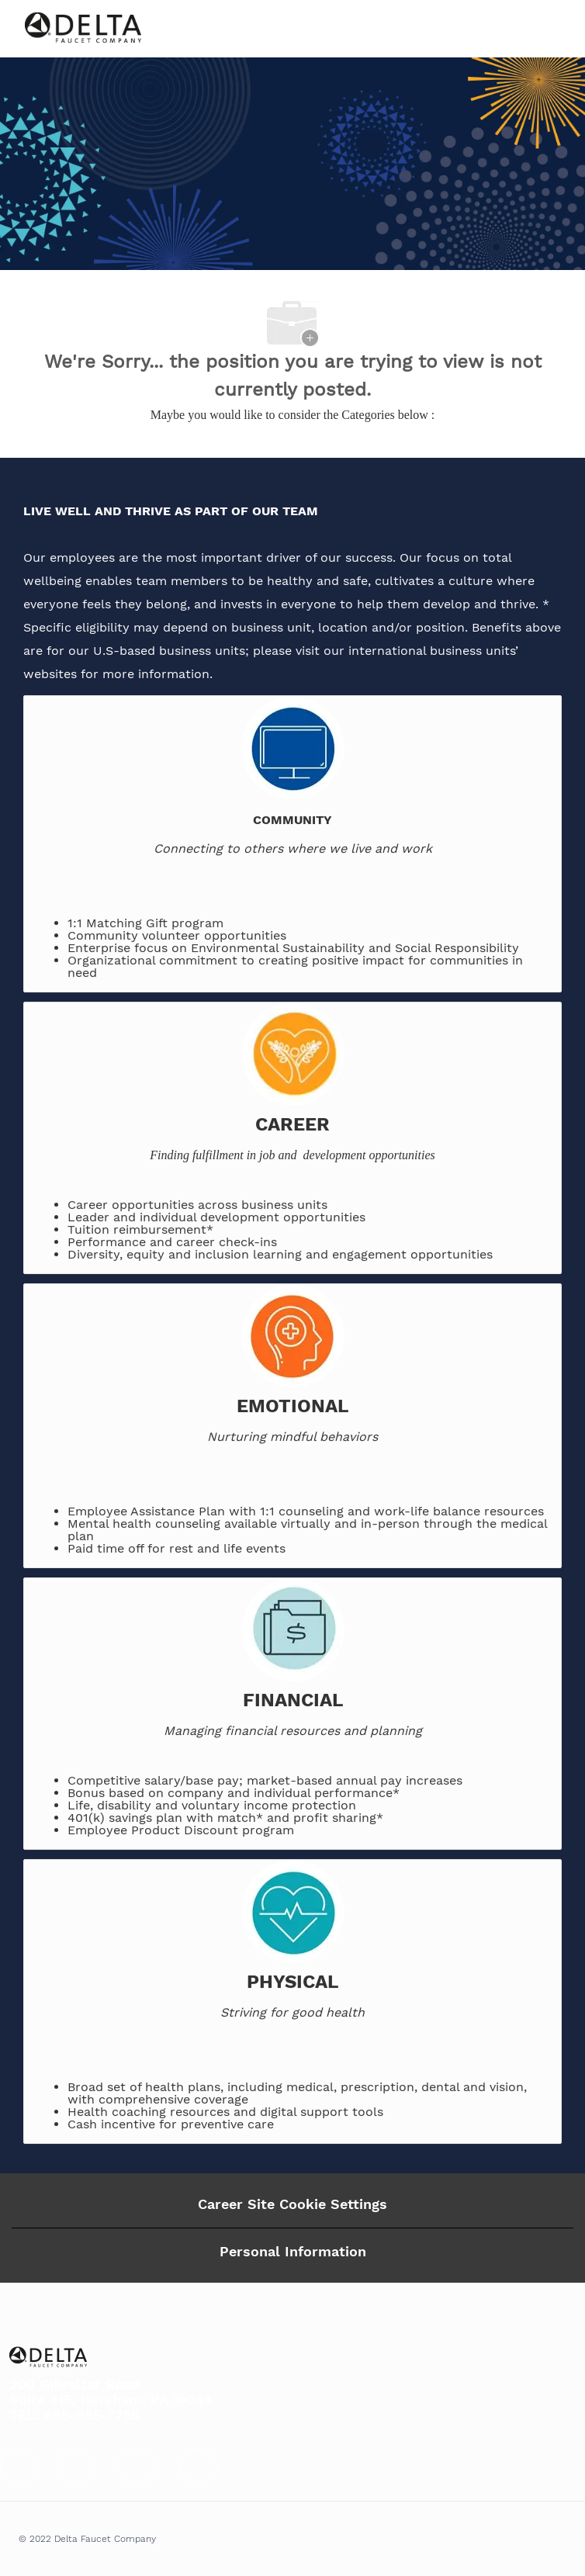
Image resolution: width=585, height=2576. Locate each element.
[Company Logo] (83, 27)
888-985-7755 (91, 2415)
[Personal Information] (293, 2251)
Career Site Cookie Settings (292, 2204)
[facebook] (18, 2466)
